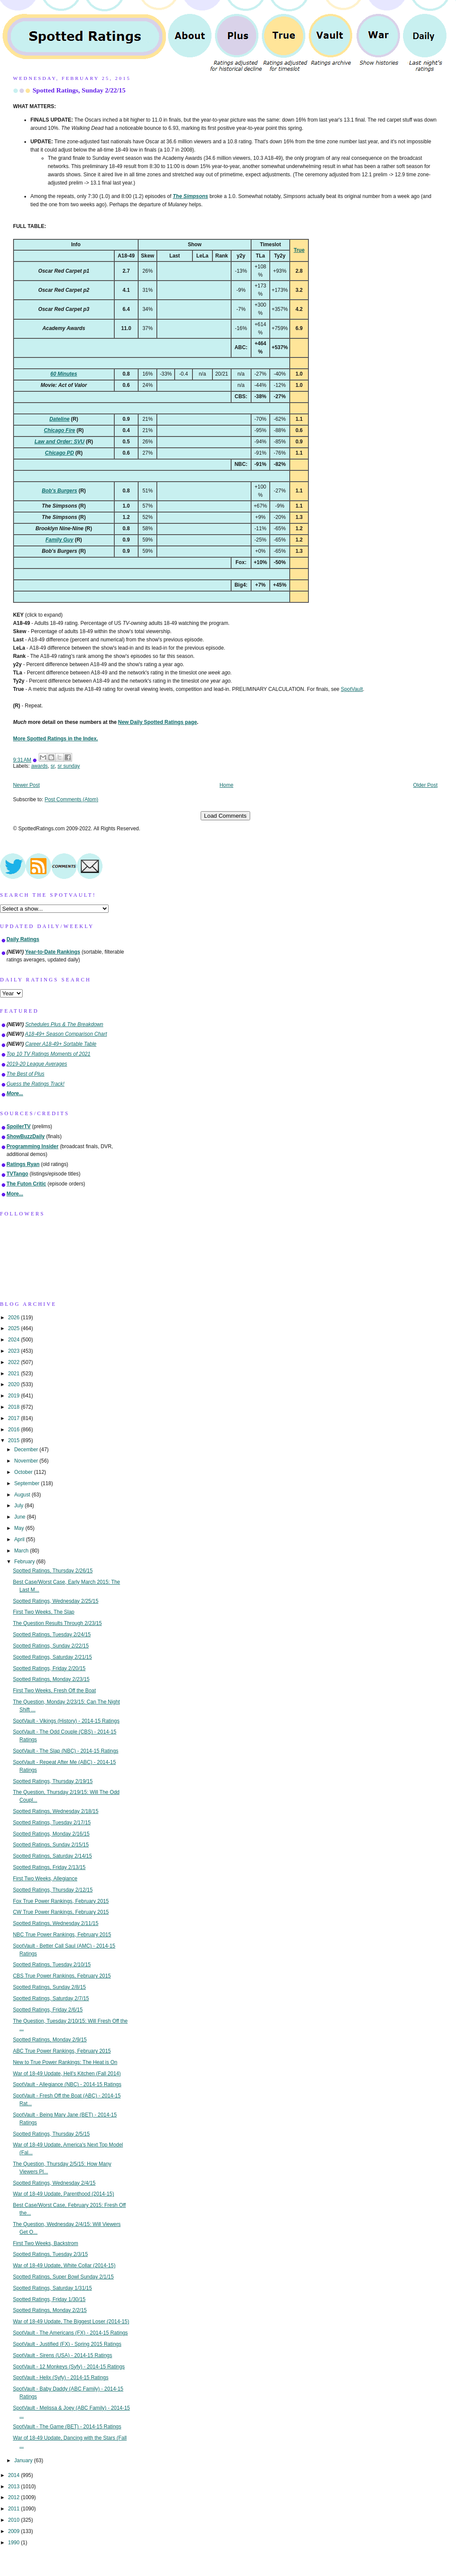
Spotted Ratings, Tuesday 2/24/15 (52, 1634)
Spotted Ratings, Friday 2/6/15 (48, 2010)
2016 (14, 1430)
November (27, 1461)
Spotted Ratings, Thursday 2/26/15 (53, 1571)
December (27, 1450)
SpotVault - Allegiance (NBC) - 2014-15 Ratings (67, 2084)
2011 (14, 2509)
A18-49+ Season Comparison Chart (66, 1034)
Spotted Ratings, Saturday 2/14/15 (52, 1856)
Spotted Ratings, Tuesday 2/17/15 (52, 1823)
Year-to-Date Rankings (52, 952)
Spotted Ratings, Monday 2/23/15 (51, 1679)
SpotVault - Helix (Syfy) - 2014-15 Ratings (61, 2378)
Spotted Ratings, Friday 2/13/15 (49, 1867)
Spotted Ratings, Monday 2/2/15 (50, 2310)
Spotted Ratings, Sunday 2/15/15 (51, 1845)
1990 (14, 2543)
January (24, 2460)
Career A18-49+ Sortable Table (60, 1044)
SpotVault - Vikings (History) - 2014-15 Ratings (66, 1721)
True (299, 250)
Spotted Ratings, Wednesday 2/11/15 (56, 1923)
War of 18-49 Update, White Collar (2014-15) (64, 2265)
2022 (14, 1362)
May (20, 1528)
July (19, 1506)
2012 (14, 2497)
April (20, 1539)
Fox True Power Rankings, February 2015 (61, 1901)
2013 (14, 2487)
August (23, 1495)
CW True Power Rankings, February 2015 (61, 1912)
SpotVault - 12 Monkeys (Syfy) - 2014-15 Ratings (69, 2367)
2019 (14, 1396)
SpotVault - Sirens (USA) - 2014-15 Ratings (62, 2355)
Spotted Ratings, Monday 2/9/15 (50, 2040)
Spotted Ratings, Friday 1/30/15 (49, 2299)
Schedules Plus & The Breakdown (64, 1024)
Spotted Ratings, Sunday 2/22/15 (79, 90)
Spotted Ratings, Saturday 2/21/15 (52, 1657)
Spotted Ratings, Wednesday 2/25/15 (56, 1601)
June (20, 1517)
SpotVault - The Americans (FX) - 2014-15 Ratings (70, 2333)
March (22, 1551)
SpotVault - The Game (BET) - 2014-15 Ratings (67, 2427)
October (24, 1472)
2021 (14, 1374)
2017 (14, 1418)
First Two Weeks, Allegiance (45, 1879)
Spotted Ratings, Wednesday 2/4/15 (54, 2183)
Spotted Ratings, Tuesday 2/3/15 (50, 2254)
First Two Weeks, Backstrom (45, 2243)
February (25, 1562)
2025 (14, 1328)
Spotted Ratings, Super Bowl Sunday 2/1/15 (63, 2277)
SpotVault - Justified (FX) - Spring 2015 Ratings (67, 2344)
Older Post (425, 785)
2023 (14, 1351)
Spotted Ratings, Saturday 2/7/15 (51, 1998)
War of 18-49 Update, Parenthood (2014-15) (63, 2194)
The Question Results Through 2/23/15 (57, 1623)
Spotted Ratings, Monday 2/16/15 (51, 1834)
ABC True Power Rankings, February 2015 (62, 2051)
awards (39, 766)
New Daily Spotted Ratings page (157, 722)
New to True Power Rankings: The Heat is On (65, 2062)
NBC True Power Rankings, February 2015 (62, 1935)
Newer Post (26, 785)
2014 (14, 2475)
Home (227, 785)
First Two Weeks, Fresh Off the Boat (54, 1691)
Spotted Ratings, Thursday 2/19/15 (53, 1781)
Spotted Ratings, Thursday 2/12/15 (53, 1890)
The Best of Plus (25, 1074)
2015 (14, 1440)
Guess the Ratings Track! (35, 1084)
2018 (14, 1407)
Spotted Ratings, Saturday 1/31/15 (52, 2288)
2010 (14, 2520)
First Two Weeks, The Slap (43, 1612)
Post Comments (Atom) (72, 799)
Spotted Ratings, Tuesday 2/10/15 (52, 1965)
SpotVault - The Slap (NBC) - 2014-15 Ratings (66, 1751)
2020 (14, 1384)
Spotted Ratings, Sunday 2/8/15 (49, 1987)
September (27, 1483)
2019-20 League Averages (37, 1064)
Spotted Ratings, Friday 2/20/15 (49, 1668)
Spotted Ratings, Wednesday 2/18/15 (56, 1811)
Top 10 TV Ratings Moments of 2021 (48, 1054)
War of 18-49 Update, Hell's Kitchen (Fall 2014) (67, 2074)
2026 (14, 1317)
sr (53, 766)
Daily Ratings (23, 939)
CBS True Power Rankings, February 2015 (62, 1976)
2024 (14, 1340)
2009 (14, 2531)
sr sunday (68, 766)
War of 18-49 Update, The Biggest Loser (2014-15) (71, 2321)
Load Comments (225, 815)
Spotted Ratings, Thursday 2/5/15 (51, 2134)
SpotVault (352, 689)
